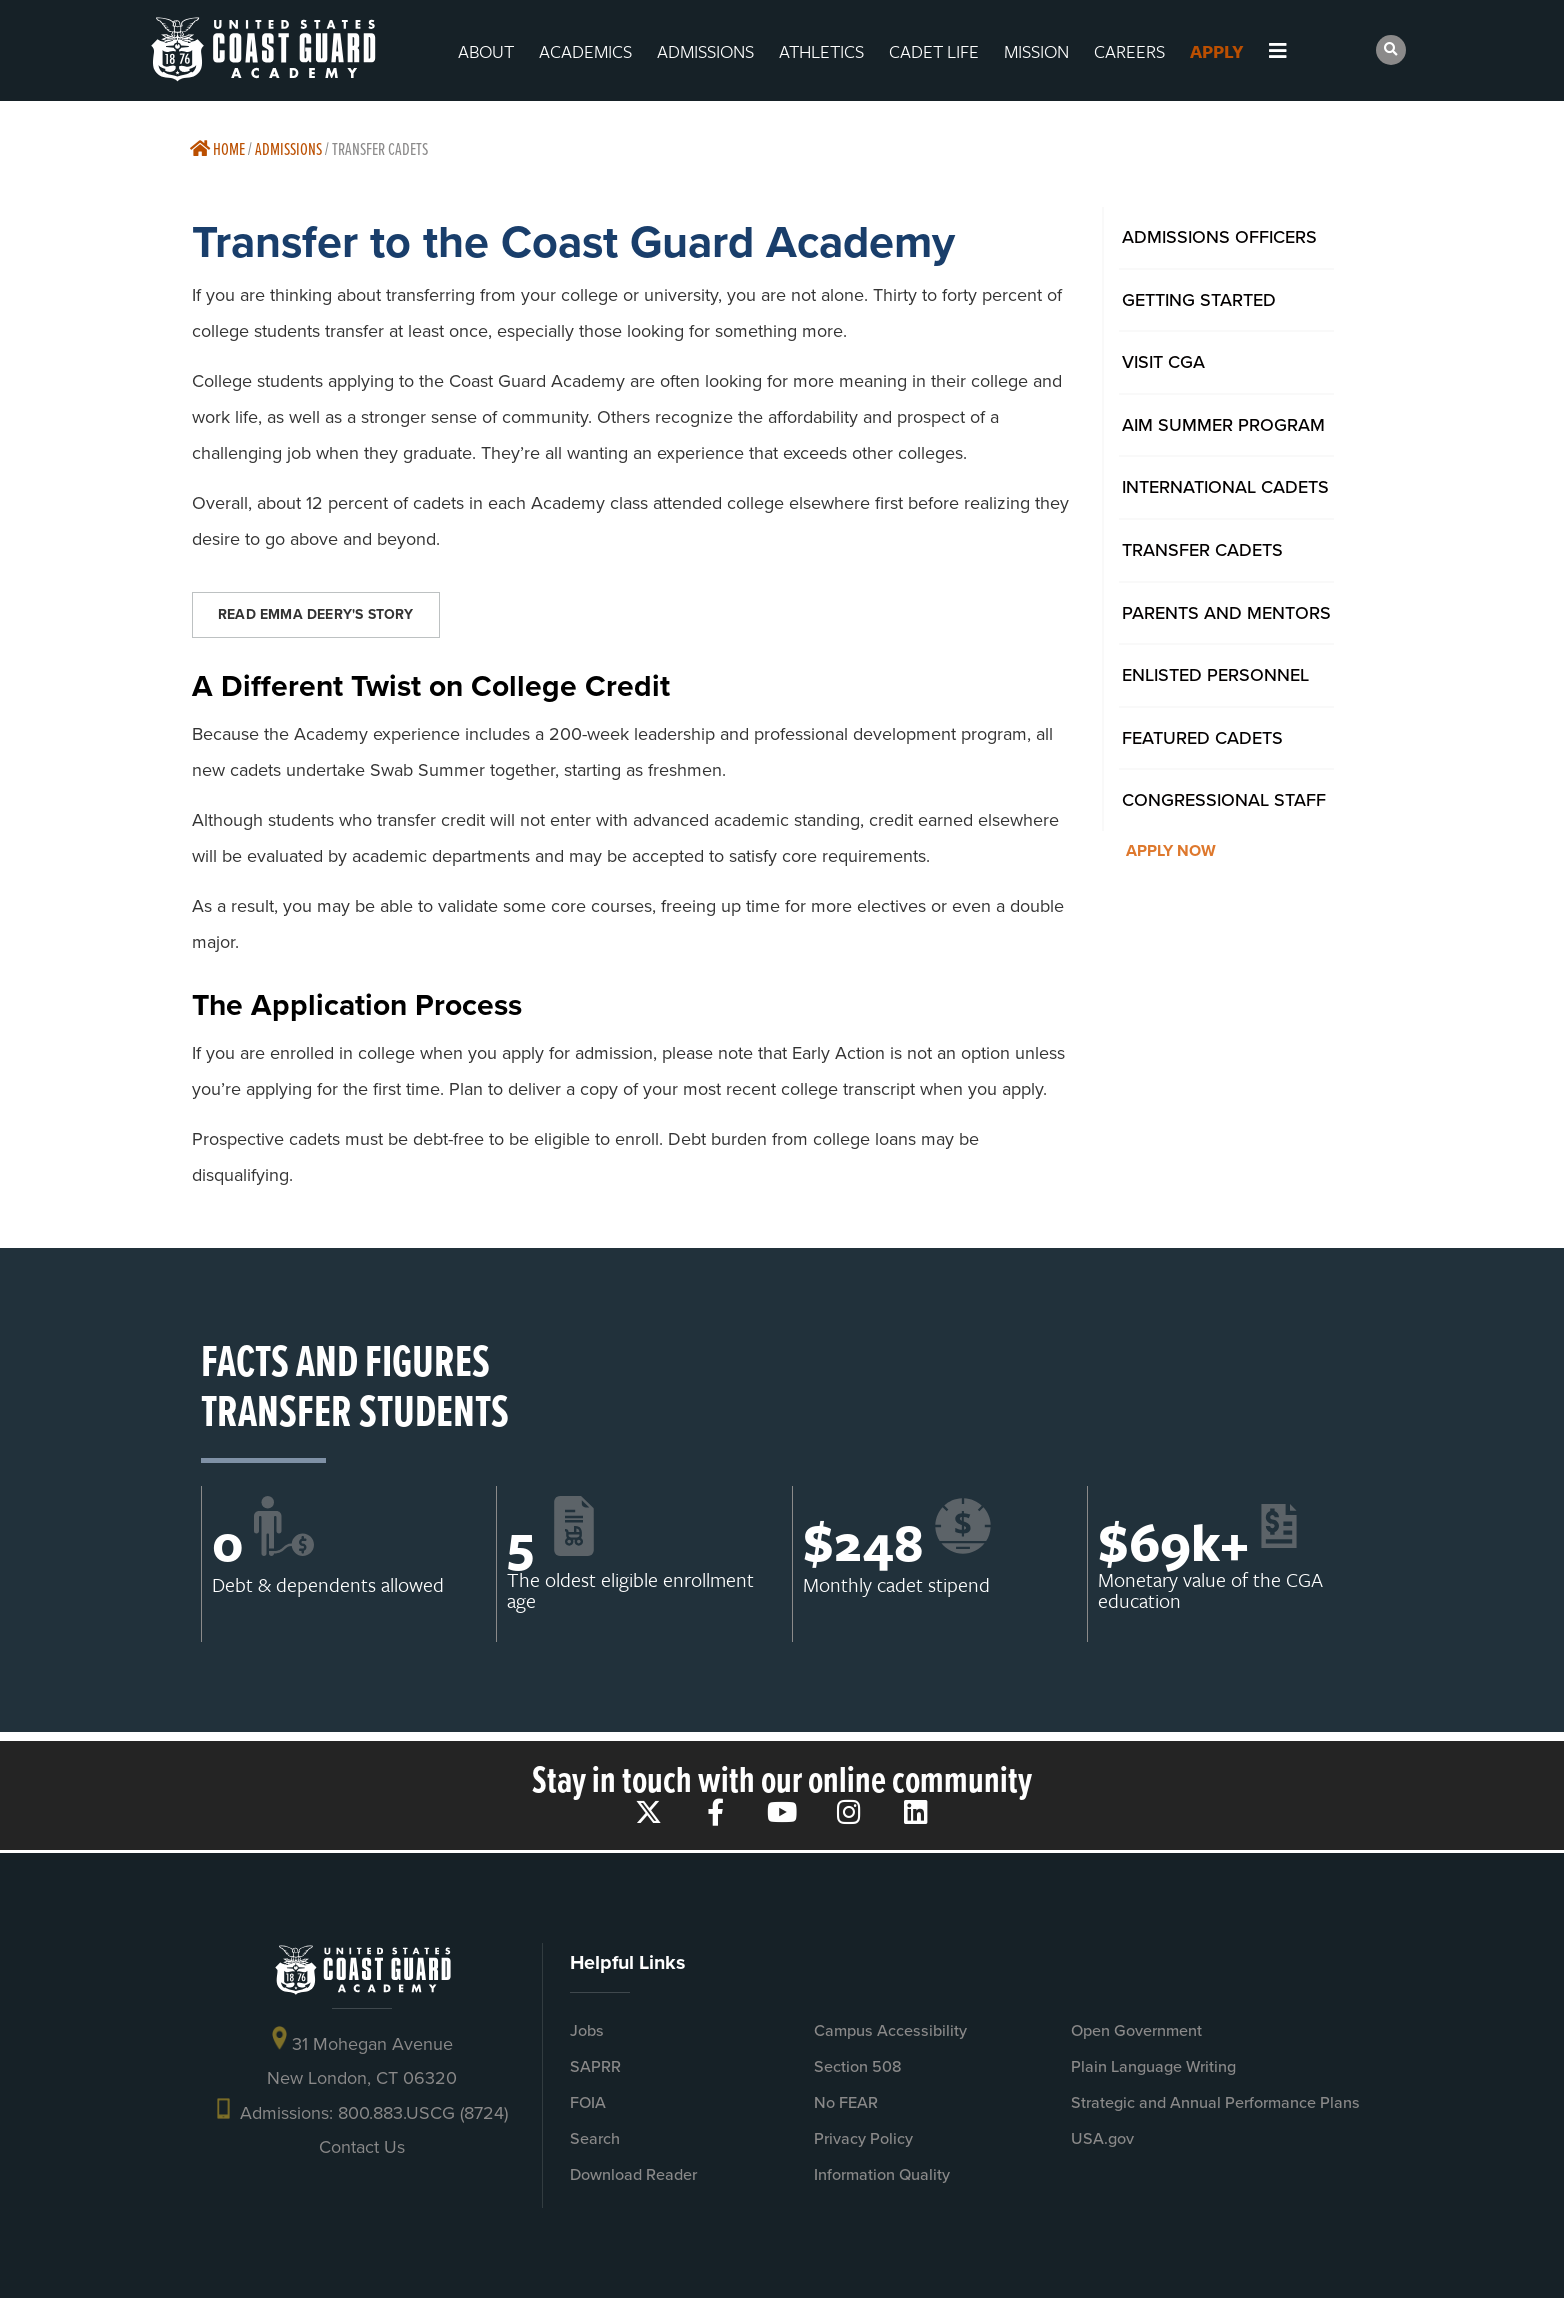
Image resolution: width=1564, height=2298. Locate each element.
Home (217, 148)
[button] (1391, 50)
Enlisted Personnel (1215, 675)
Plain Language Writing (1153, 2066)
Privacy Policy (863, 2138)
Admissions (288, 148)
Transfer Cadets (1202, 550)
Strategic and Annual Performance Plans (1215, 2102)
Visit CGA (1163, 362)
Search (595, 2138)
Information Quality (882, 2174)
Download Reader (633, 2174)
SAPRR (595, 2066)
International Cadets (1225, 487)
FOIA (588, 2102)
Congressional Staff (1224, 800)
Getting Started (1199, 300)
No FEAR (846, 2102)
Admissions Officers (1219, 237)
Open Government (1136, 2030)
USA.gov (1102, 2138)
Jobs (587, 2030)
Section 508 (858, 2066)
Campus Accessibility (890, 2030)
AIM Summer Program (1223, 425)
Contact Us (362, 2147)
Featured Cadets (1202, 738)
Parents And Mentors (1226, 613)
